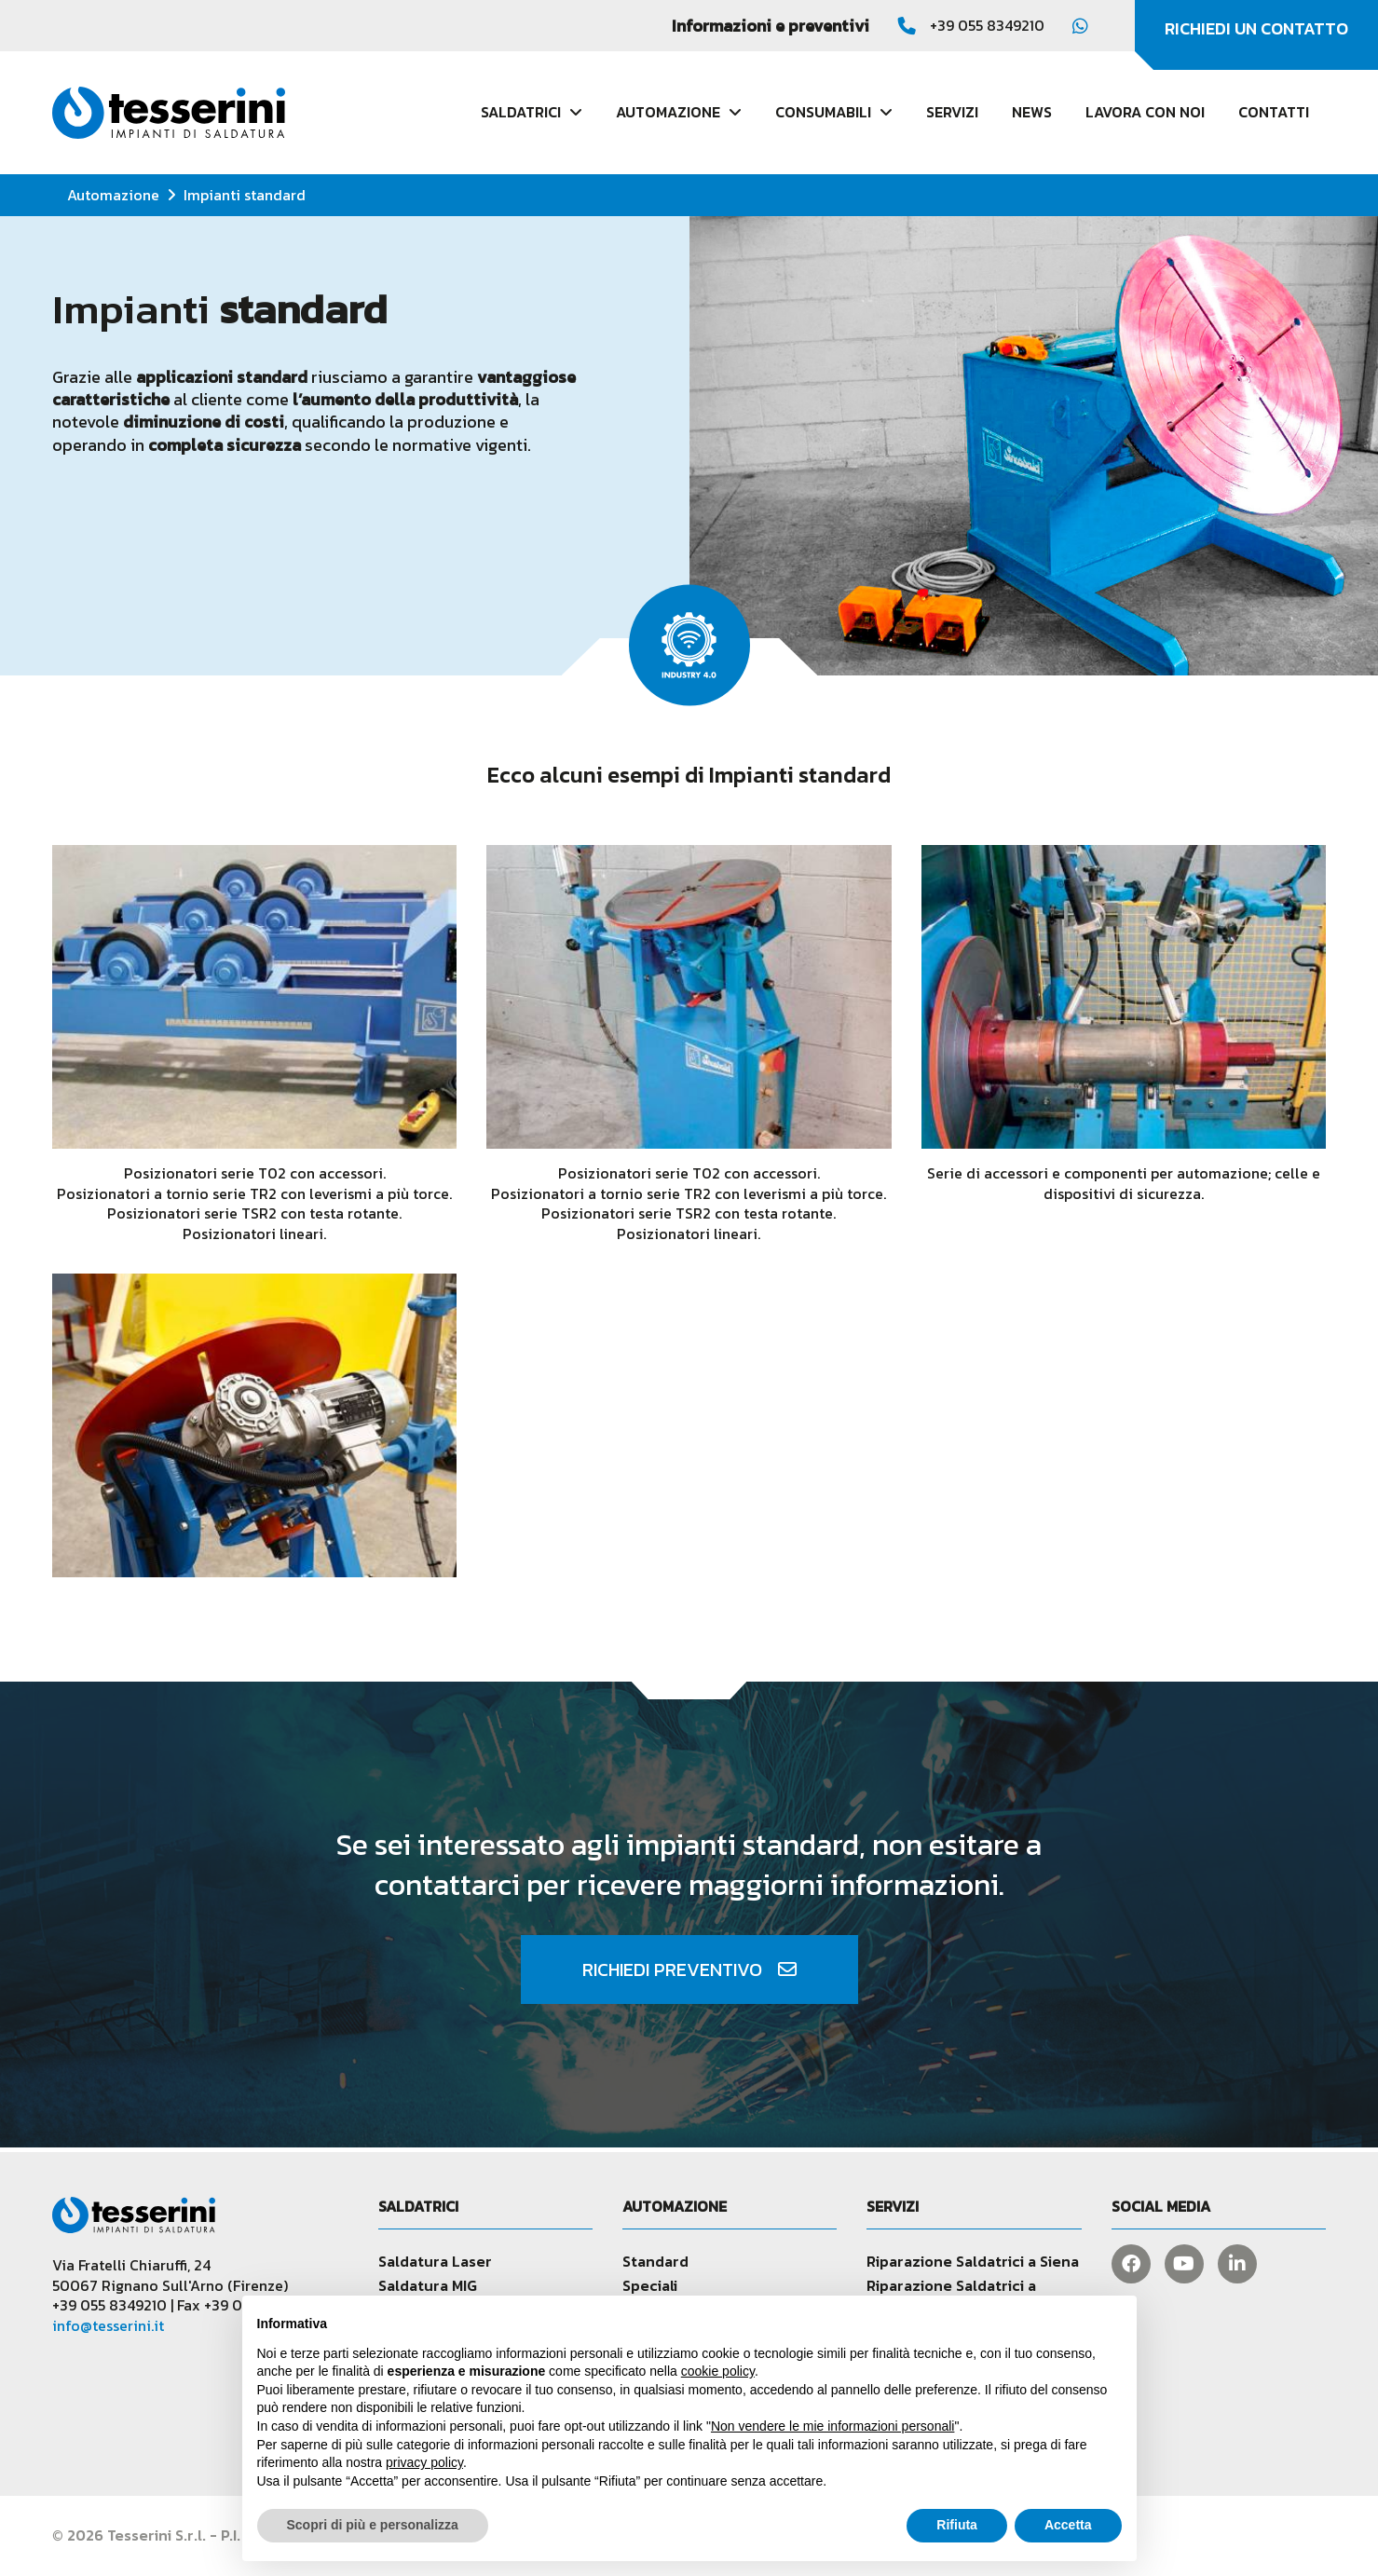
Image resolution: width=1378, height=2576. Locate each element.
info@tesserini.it (108, 2325)
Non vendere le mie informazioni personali (832, 2426)
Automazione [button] (679, 112)
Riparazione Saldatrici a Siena (972, 2261)
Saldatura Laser (435, 2261)
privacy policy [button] (424, 2462)
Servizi (952, 112)
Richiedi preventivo (689, 1969)
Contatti (1273, 112)
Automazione (113, 195)
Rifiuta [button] (956, 2524)
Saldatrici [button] (531, 112)
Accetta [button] (1068, 2524)
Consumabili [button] (834, 112)
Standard (655, 2261)
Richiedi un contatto (1256, 28)
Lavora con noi (1145, 112)
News (1032, 112)
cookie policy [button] (718, 2371)
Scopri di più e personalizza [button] (372, 2524)
